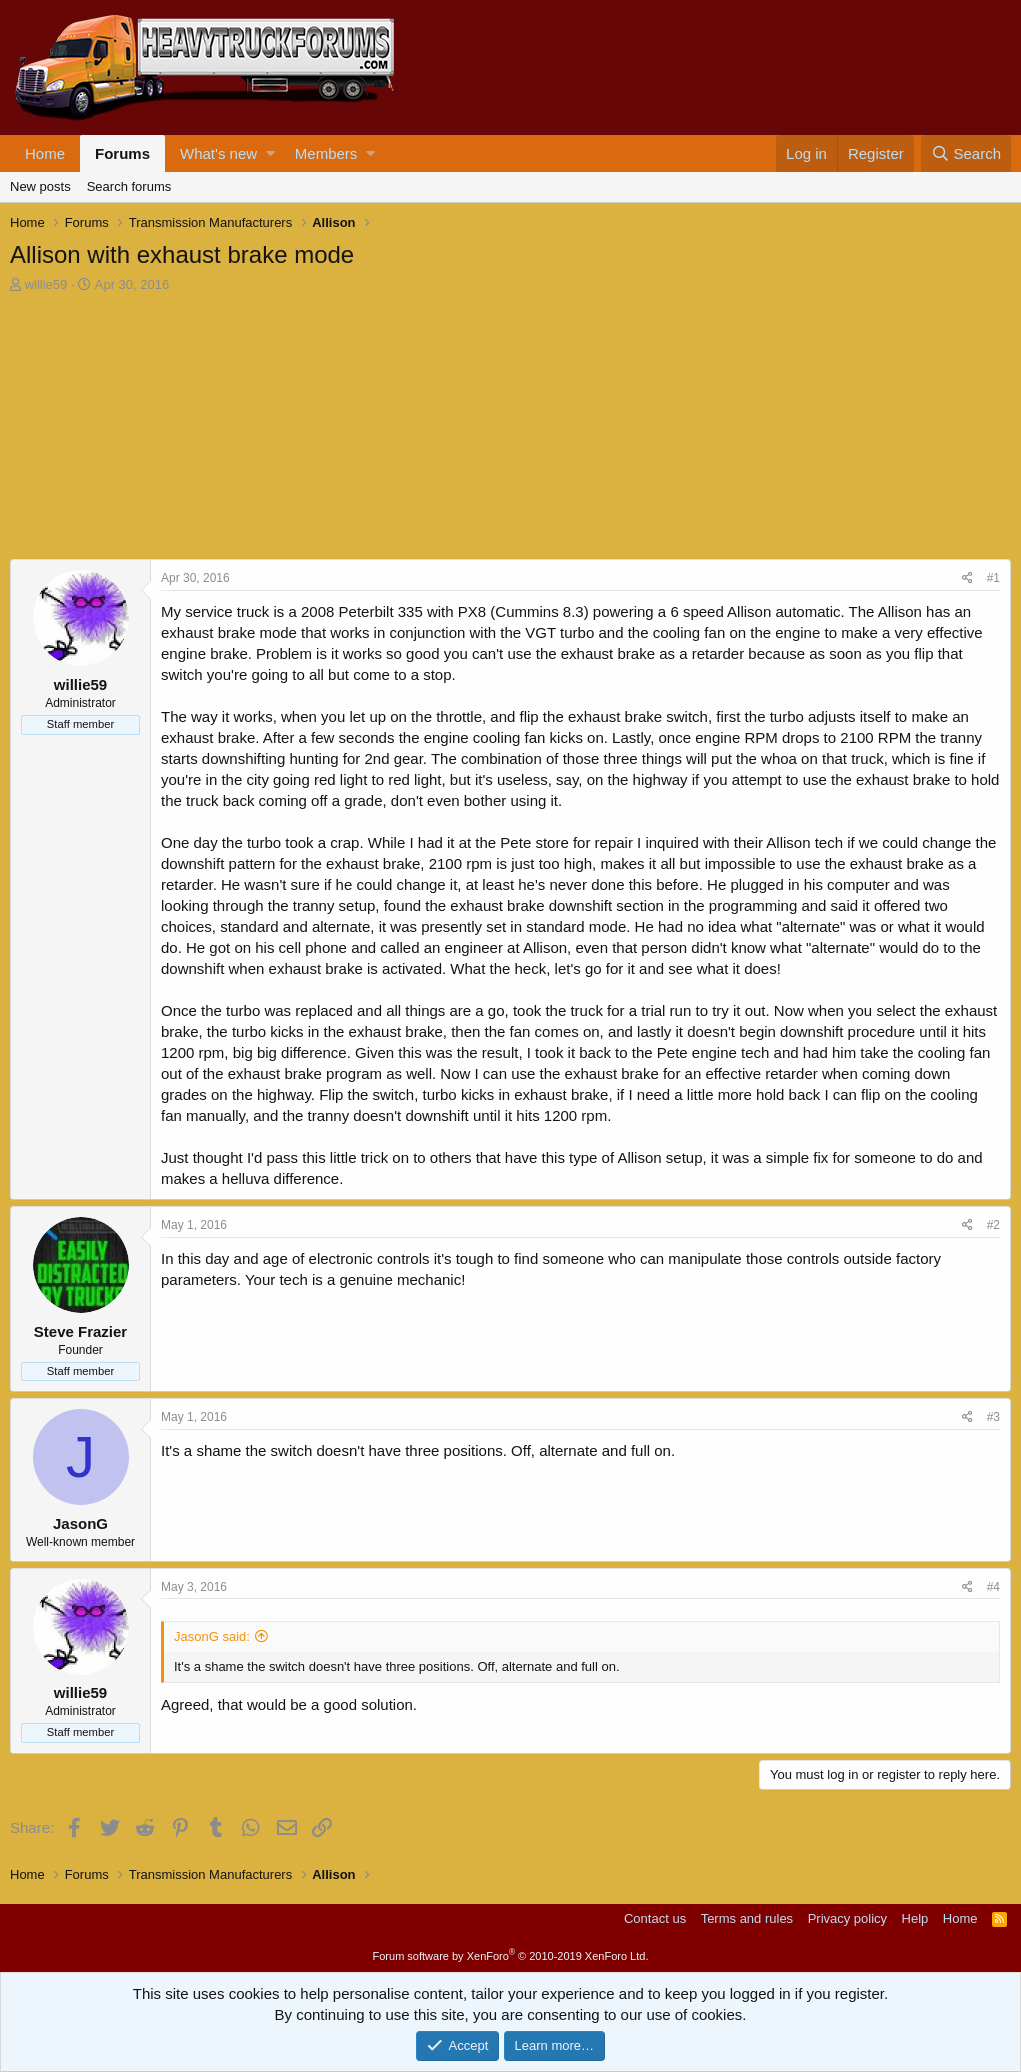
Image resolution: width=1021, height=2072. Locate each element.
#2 (993, 1225)
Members (326, 153)
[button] (270, 153)
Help (915, 1918)
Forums (122, 153)
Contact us (655, 1918)
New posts (40, 186)
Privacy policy (847, 1918)
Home (45, 153)
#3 (993, 1417)
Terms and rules (747, 1918)
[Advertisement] (160, 429)
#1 (993, 578)
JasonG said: (212, 1636)
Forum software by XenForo (511, 1956)
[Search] (966, 153)
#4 (993, 1587)
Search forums (129, 186)
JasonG (80, 1523)
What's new (218, 153)
